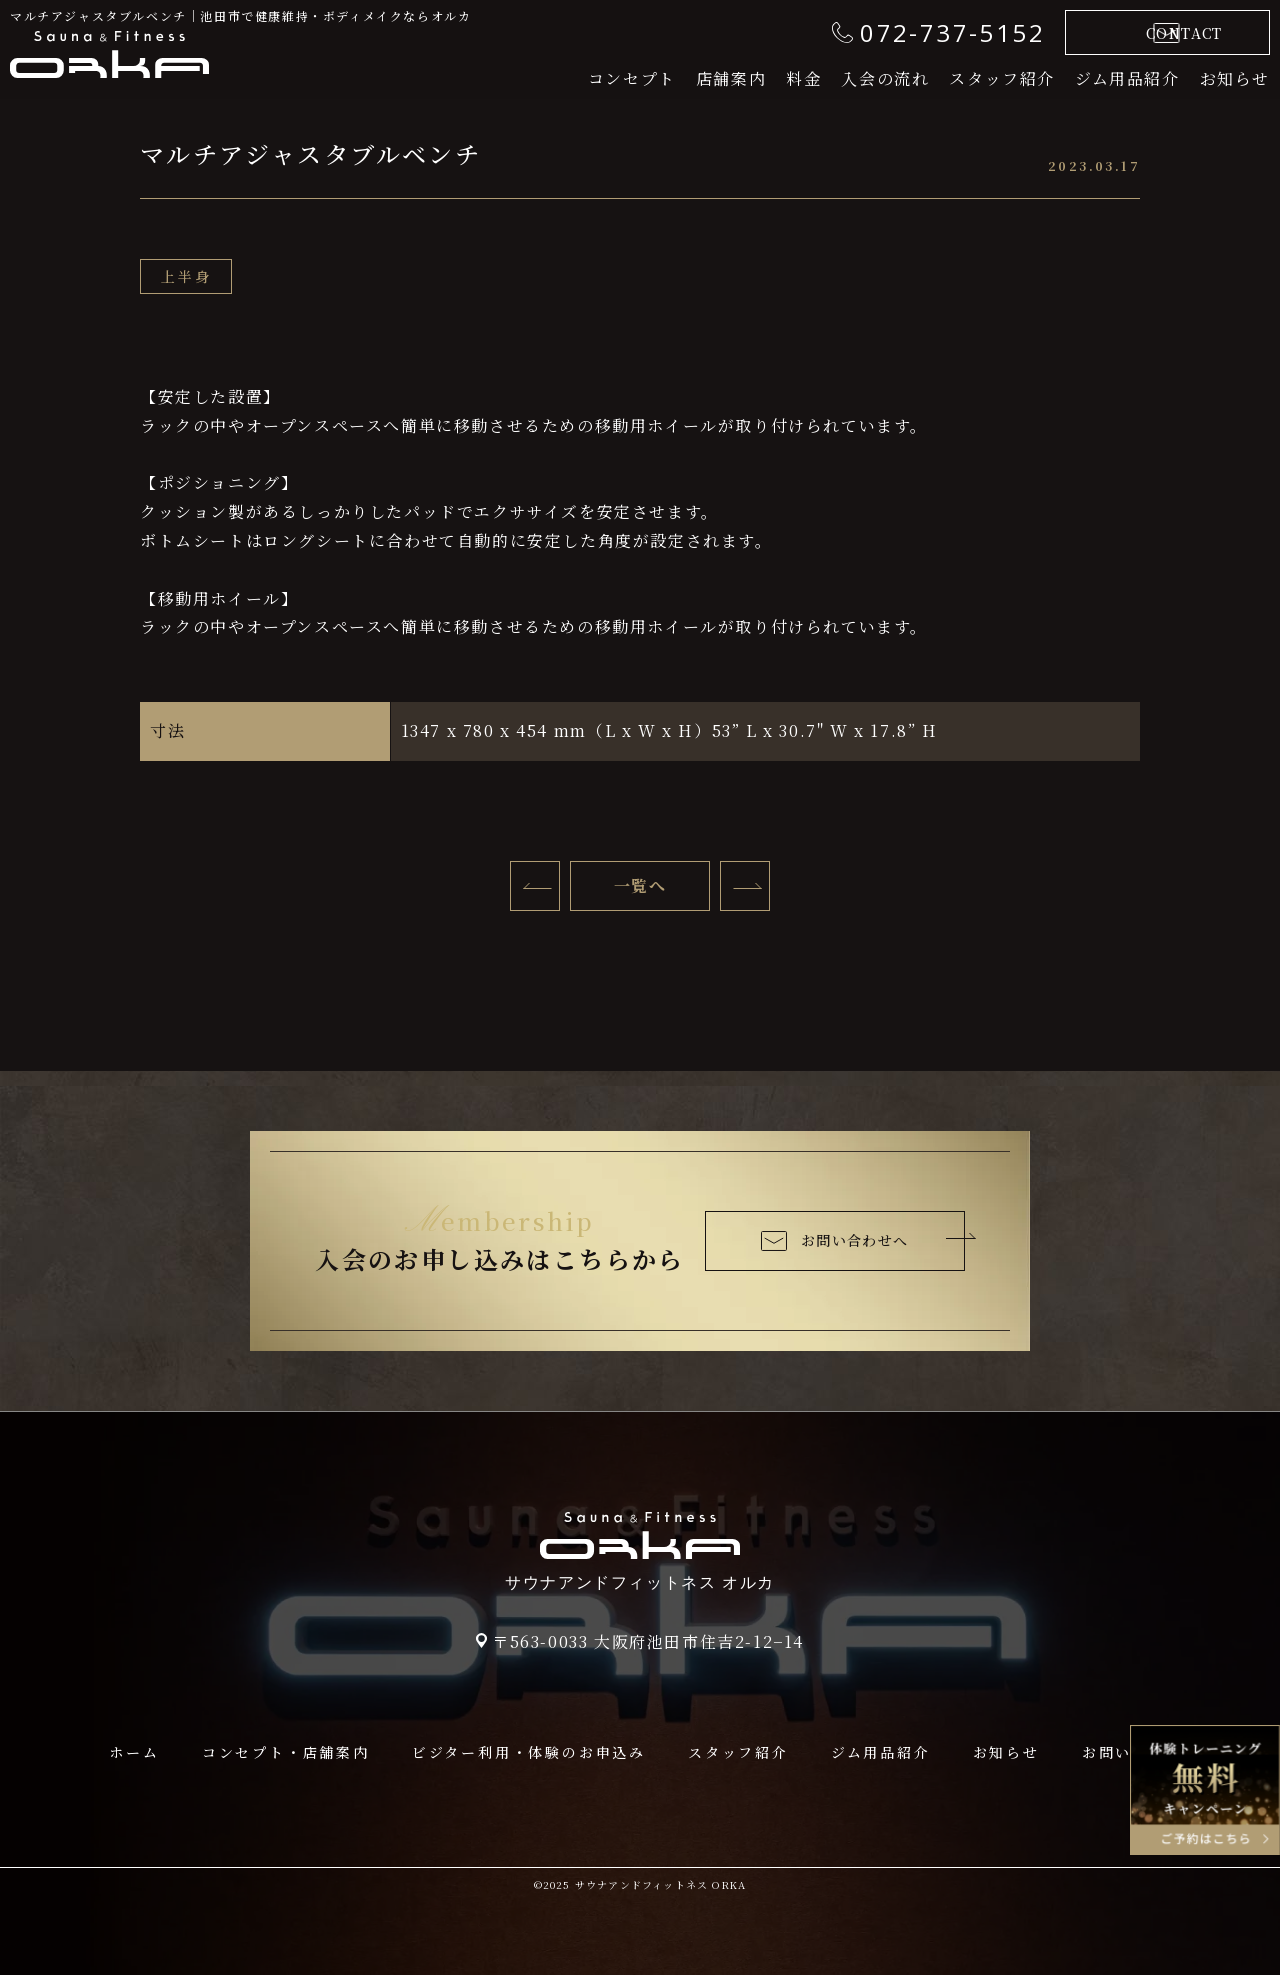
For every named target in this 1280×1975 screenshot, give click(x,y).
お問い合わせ (1132, 1752)
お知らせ (1235, 78)
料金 (803, 78)
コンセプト (632, 78)
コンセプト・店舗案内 (286, 1752)
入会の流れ (885, 78)
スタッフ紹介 (1002, 78)
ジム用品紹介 (1127, 78)
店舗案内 (731, 78)
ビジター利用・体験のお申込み (529, 1752)
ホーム (134, 1752)
